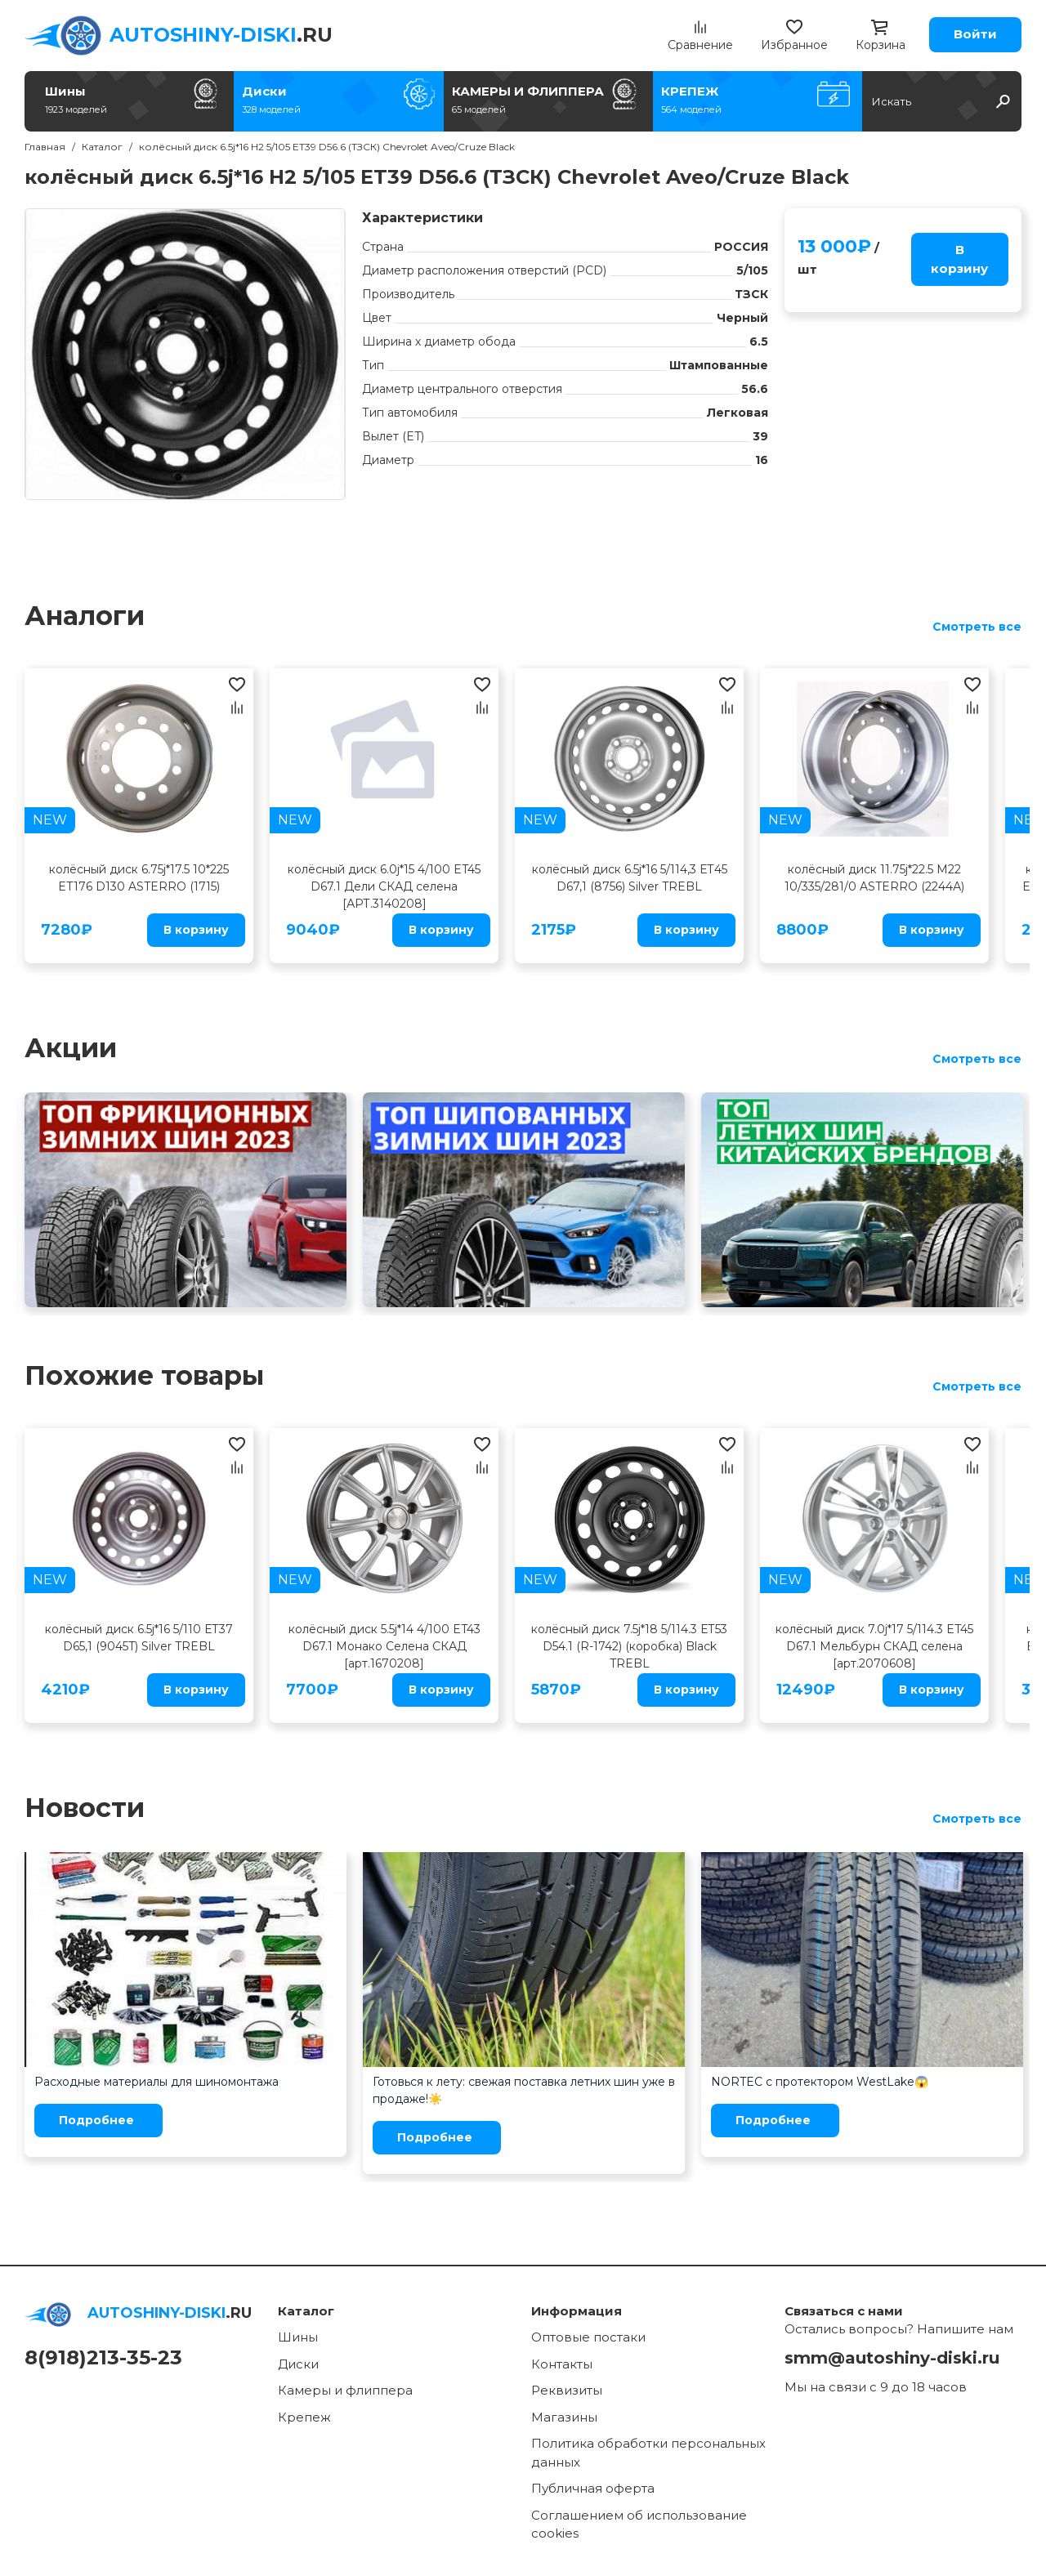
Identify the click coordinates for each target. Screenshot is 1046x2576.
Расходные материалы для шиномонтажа (156, 2081)
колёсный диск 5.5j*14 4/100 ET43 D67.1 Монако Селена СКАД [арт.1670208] (384, 1646)
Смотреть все (976, 626)
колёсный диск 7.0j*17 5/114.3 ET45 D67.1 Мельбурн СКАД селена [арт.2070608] (874, 1646)
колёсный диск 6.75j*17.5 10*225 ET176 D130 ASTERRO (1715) (139, 878)
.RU (221, 35)
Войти (975, 34)
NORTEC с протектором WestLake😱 (819, 2081)
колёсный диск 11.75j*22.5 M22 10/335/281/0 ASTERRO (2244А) (874, 878)
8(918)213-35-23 (103, 2357)
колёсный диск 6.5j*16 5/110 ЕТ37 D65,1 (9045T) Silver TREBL (139, 1638)
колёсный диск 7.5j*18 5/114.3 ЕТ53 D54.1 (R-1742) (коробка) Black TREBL (629, 1646)
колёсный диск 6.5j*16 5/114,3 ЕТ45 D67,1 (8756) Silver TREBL (629, 878)
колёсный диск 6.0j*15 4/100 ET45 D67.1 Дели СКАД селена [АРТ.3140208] (384, 886)
